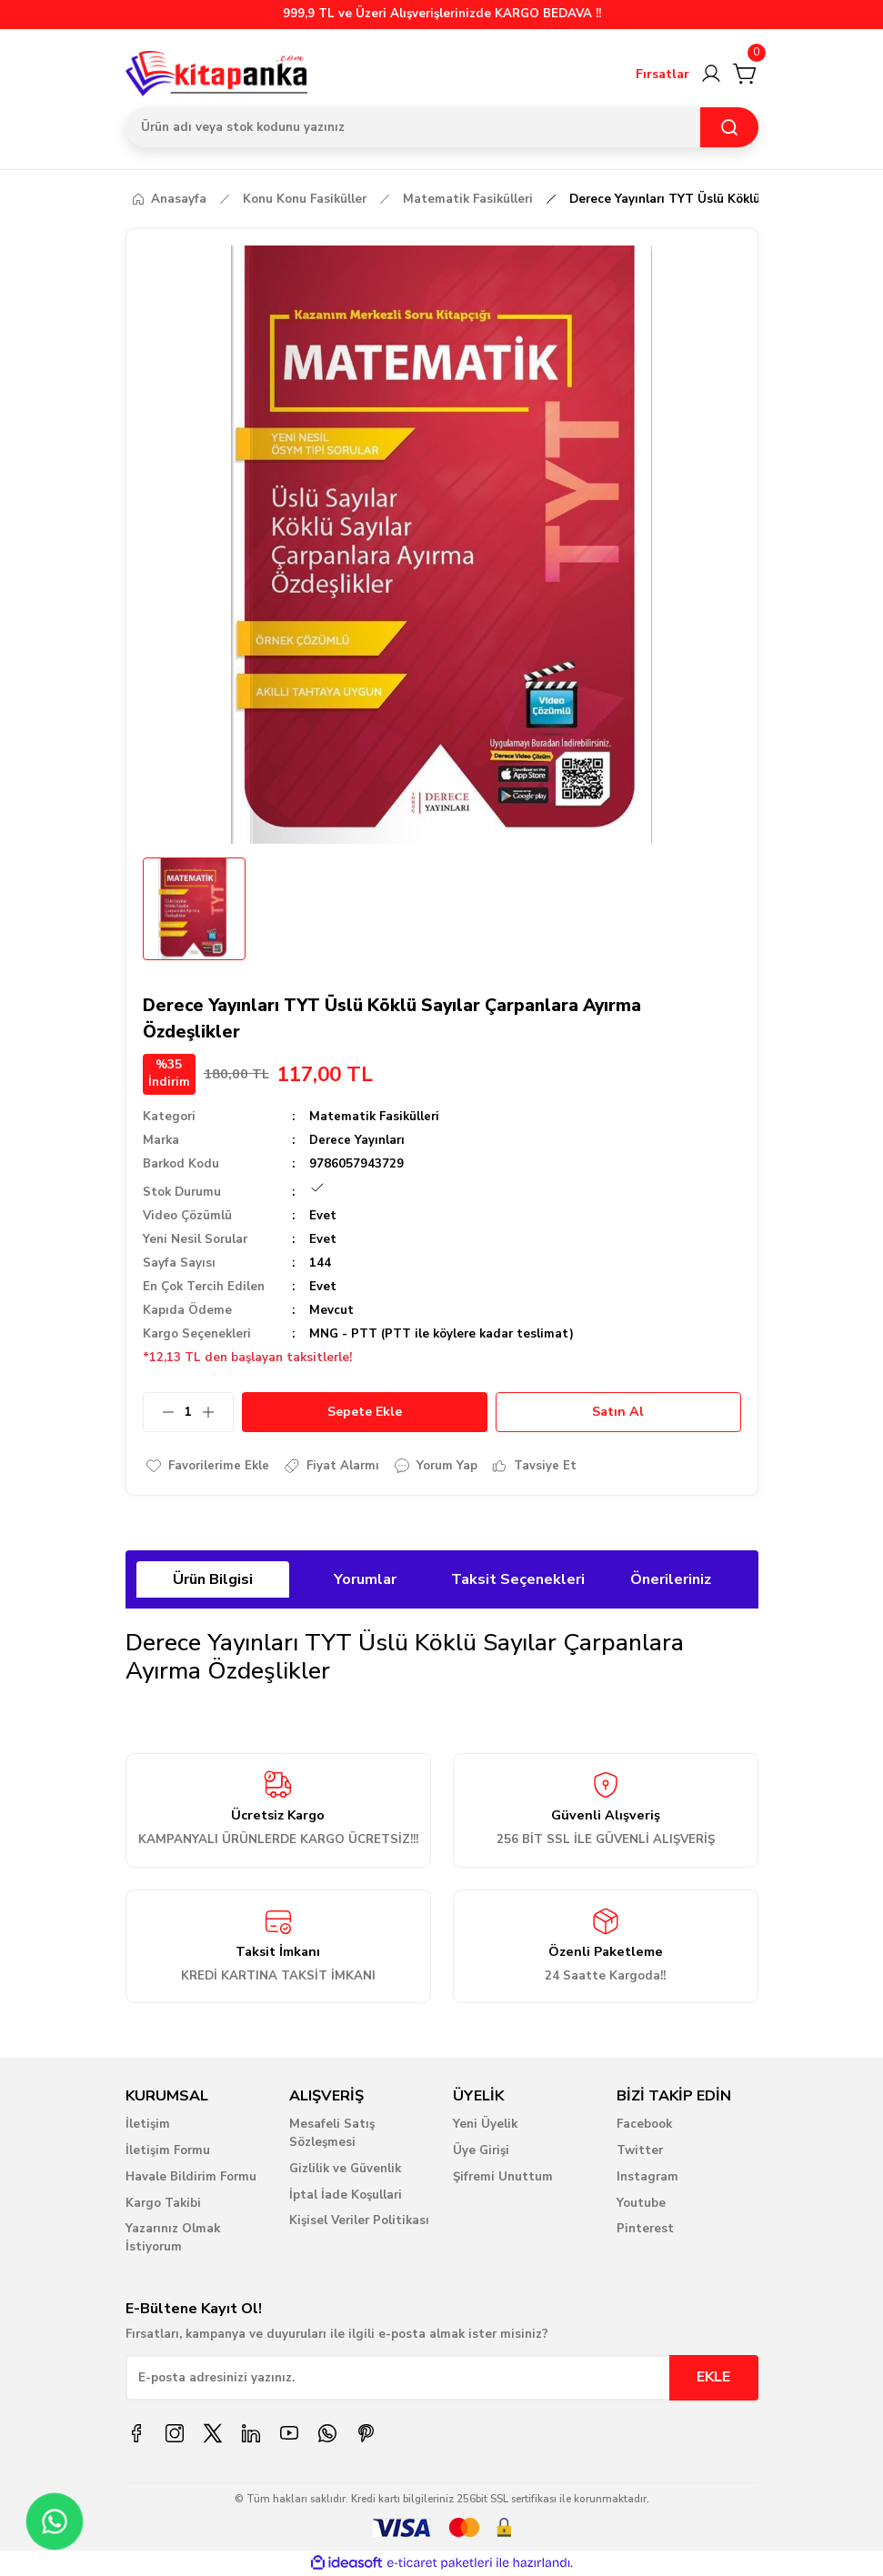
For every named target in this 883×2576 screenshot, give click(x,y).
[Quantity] (188, 1412)
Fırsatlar (662, 74)
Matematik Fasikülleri (374, 1116)
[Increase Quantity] (217, 1412)
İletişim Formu (167, 2150)
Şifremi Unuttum (503, 2177)
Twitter (640, 2150)
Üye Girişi (481, 2150)
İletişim (147, 2124)
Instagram (647, 2177)
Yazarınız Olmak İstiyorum (172, 2238)
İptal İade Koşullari (345, 2195)
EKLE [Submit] (713, 2378)
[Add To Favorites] (208, 1466)
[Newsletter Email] (441, 2378)
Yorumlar (365, 1579)
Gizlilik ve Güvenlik (345, 2168)
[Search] (441, 127)
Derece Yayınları (357, 1140)
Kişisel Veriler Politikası (359, 2221)
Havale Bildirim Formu (190, 2177)
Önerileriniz (670, 1579)
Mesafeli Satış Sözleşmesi (332, 2133)
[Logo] (217, 73)
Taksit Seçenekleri (518, 1579)
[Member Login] (711, 74)
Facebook (644, 2124)
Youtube (641, 2203)
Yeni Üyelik (485, 2124)
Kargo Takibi (163, 2203)
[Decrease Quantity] (159, 1412)
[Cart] (745, 73)
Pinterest (645, 2229)
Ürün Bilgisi (213, 1579)
